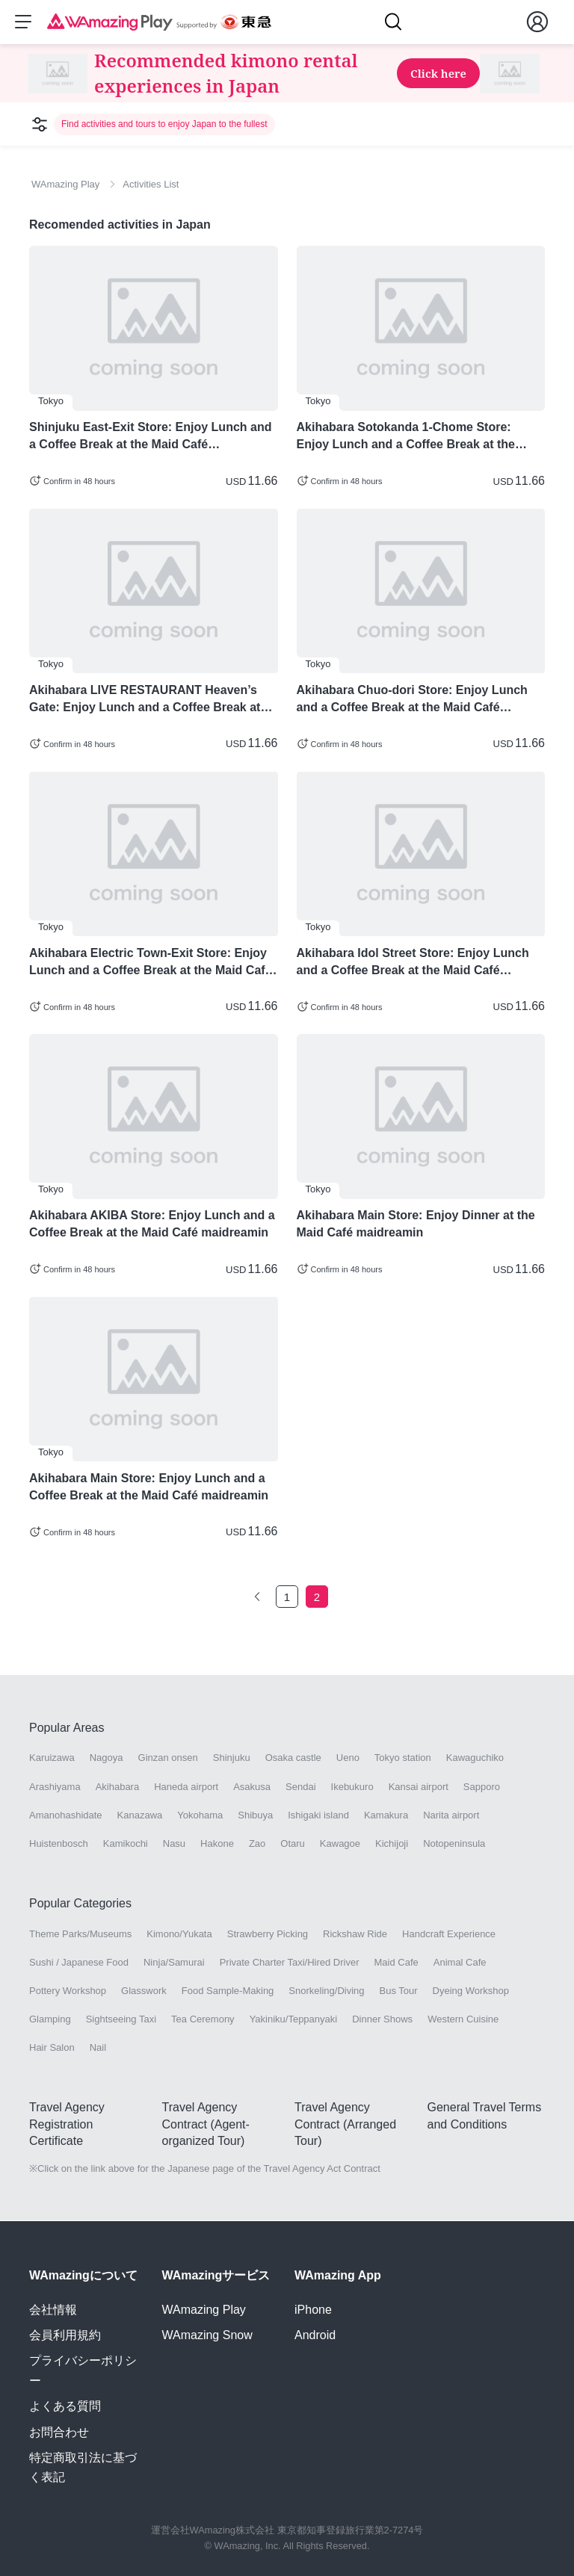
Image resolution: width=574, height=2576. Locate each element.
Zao (257, 1844)
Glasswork (144, 1991)
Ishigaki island (318, 1815)
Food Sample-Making (228, 1991)
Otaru (292, 1844)
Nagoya (106, 1759)
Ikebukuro (352, 1787)
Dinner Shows (382, 2019)
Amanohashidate (65, 1815)
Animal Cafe (460, 1963)
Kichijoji (391, 1844)
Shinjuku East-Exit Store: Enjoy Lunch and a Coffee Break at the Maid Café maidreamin (150, 437)
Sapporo (481, 1787)
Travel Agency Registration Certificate (67, 2125)
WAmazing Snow (207, 2335)
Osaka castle (293, 1759)
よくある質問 (65, 2406)
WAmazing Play (204, 2309)
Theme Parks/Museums (80, 1934)
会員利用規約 (65, 2335)
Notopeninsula (454, 1844)
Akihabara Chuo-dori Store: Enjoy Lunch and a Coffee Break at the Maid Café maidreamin (412, 700)
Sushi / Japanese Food (79, 1963)
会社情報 (53, 2309)
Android (315, 2335)
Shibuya (255, 1815)
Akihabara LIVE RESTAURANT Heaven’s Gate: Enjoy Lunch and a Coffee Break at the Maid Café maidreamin (144, 700)
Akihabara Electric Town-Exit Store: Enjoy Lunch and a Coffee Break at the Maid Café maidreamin (150, 963)
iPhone (313, 2309)
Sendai (300, 1787)
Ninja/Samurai (174, 1963)
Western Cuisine (463, 2019)
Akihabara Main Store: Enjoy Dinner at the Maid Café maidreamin (416, 1225)
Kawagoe (340, 1844)
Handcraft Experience (449, 1934)
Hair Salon (52, 2049)
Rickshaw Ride (355, 1934)
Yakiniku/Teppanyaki (294, 2019)
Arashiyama (55, 1787)
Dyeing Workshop (471, 1991)
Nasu (174, 1844)
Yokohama (200, 1815)
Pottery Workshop (67, 1991)
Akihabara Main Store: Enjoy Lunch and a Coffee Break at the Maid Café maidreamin (148, 1487)
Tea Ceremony (203, 2019)
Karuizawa (52, 1759)
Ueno (347, 1759)
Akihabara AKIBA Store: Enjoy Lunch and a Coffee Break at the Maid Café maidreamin (152, 1225)
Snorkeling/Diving (326, 1991)
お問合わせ (59, 2432)
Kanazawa (140, 1815)
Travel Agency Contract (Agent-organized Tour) (206, 2125)
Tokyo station (402, 1759)
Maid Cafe (396, 1963)
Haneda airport (186, 1787)
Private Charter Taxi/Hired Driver (289, 1963)
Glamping (50, 2019)
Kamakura (386, 1815)
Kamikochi (125, 1844)
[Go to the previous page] (257, 1597)
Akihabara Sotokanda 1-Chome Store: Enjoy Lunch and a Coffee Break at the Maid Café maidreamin (406, 437)
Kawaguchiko (475, 1759)
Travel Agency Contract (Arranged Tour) (345, 2125)
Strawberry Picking (267, 1934)
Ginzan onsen (168, 1759)
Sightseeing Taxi (121, 2019)
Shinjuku (231, 1759)
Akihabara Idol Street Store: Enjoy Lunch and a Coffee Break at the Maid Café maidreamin (413, 963)
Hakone (217, 1844)
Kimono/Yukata (179, 1934)
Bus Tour (399, 1991)
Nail (98, 2049)
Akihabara (118, 1787)
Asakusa (252, 1787)
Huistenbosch (58, 1844)
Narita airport (451, 1815)
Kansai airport (418, 1787)
